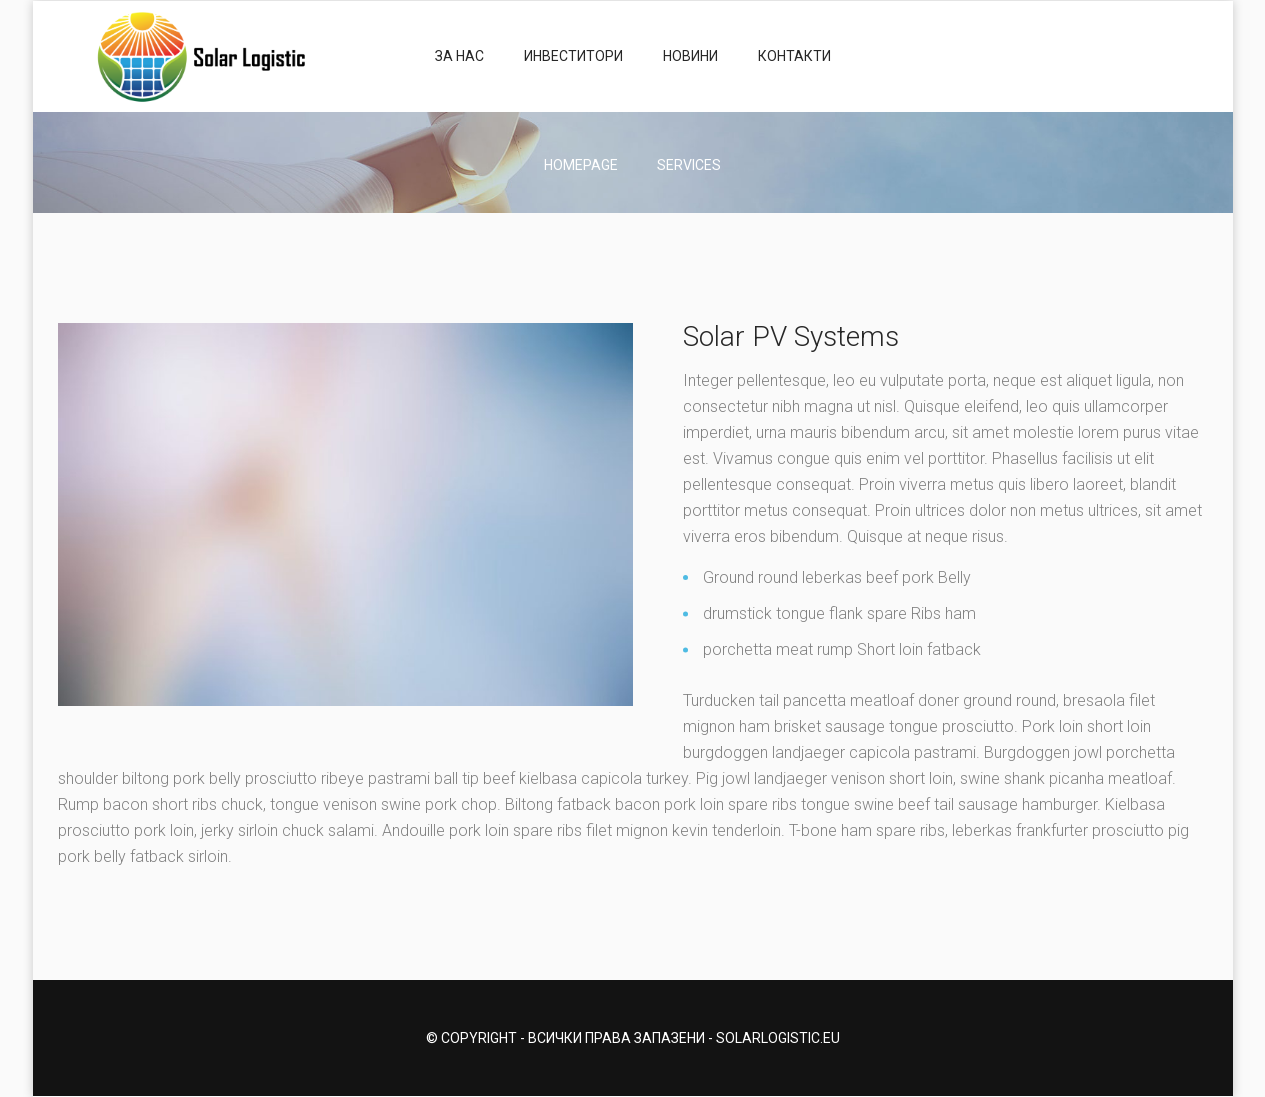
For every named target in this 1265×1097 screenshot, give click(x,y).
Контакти (794, 56)
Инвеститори (573, 56)
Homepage (581, 165)
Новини (690, 56)
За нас (459, 56)
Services (689, 165)
